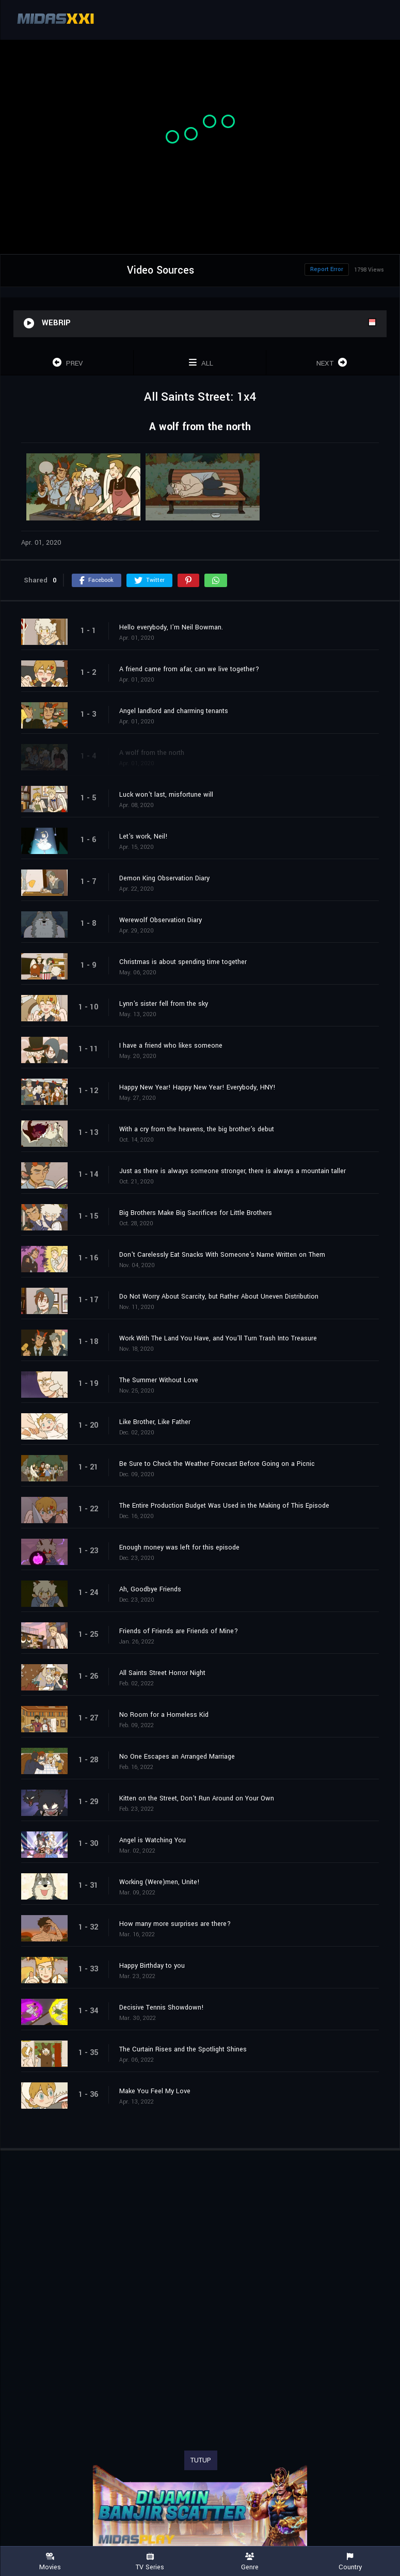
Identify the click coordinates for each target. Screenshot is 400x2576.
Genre (250, 2562)
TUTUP (200, 2460)
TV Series (150, 2562)
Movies (50, 2562)
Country (350, 2562)
